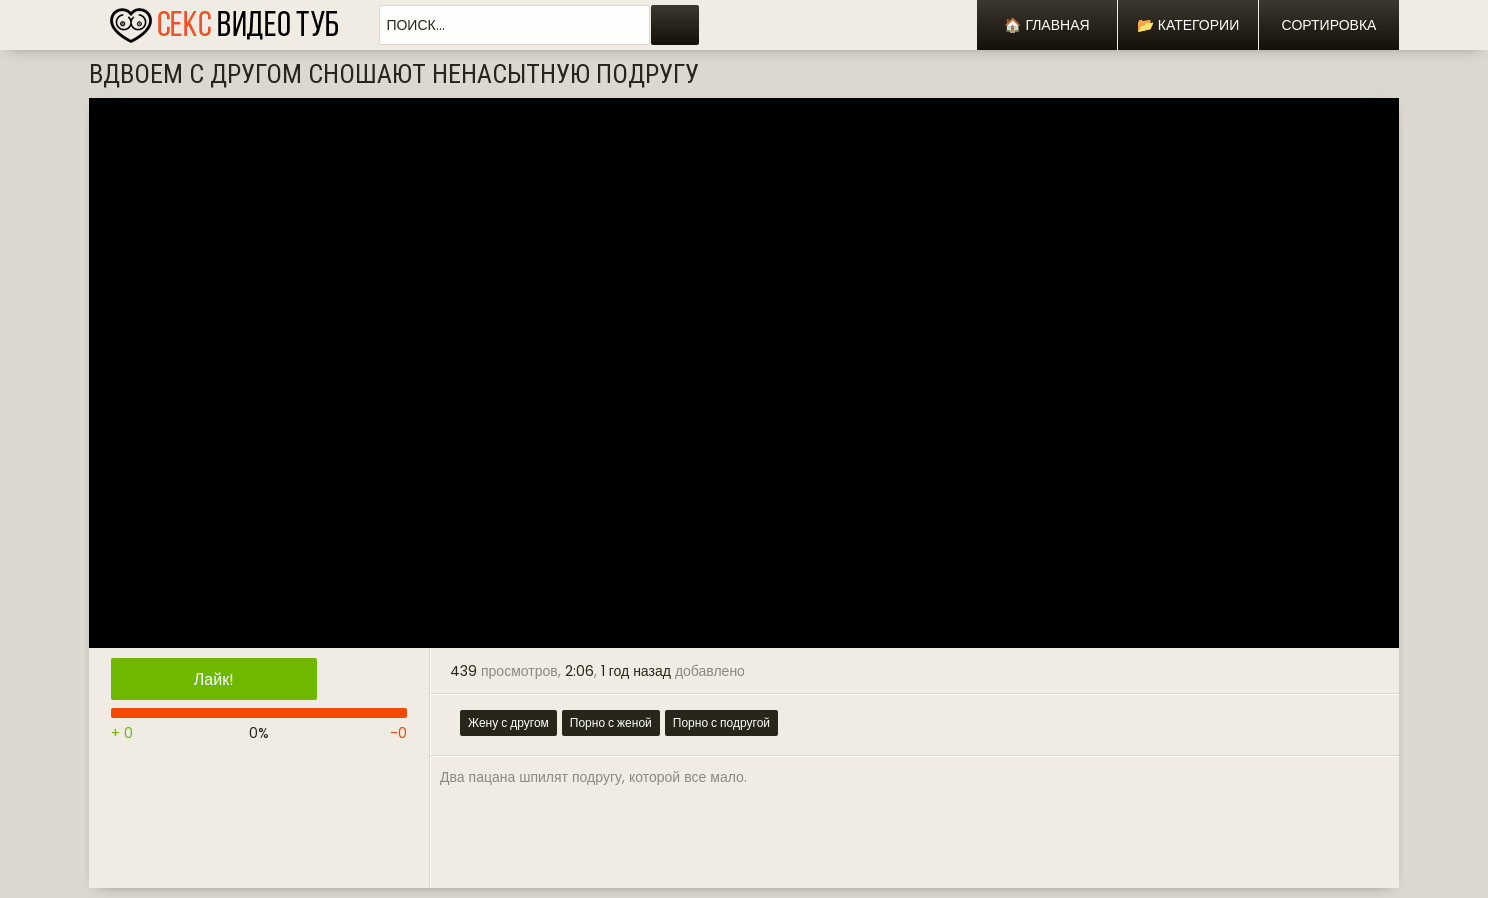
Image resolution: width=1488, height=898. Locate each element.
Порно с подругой (721, 722)
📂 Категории (1188, 25)
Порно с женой (611, 722)
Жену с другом (508, 722)
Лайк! (214, 679)
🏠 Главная (1046, 25)
